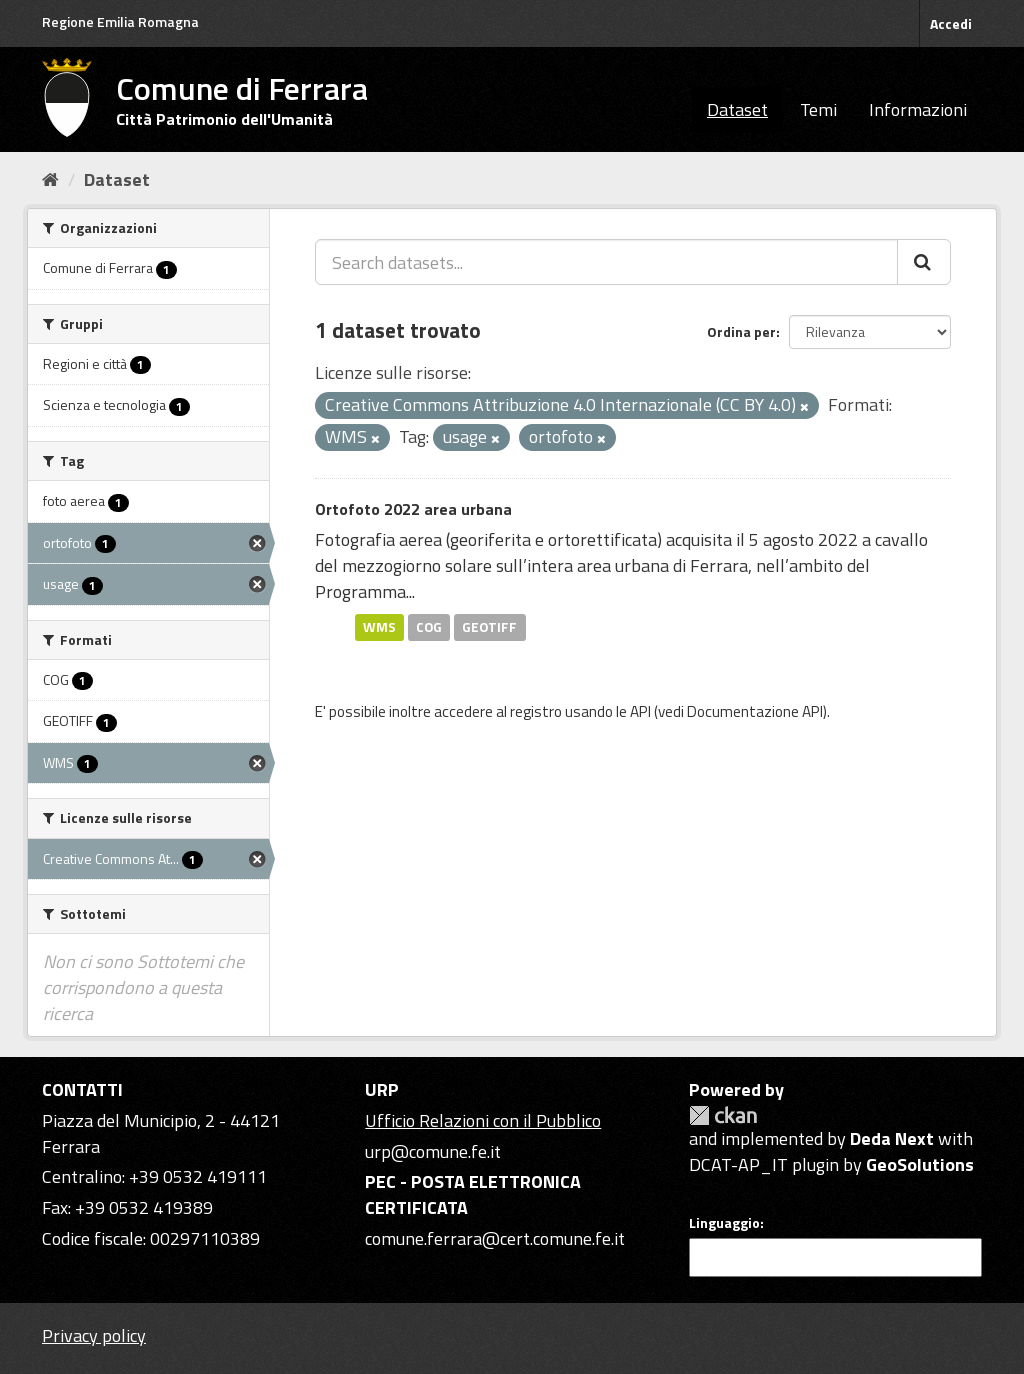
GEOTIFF (489, 627)
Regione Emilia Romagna (120, 21)
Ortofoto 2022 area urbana (413, 509)
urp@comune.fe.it (433, 1151)
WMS (379, 627)
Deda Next (892, 1138)
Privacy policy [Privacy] (94, 1335)
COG (429, 627)
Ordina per (741, 331)
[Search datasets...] (606, 262)
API (640, 711)
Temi (818, 109)
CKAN (723, 1115)
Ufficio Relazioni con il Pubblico (483, 1120)
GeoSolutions (920, 1164)
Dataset (737, 109)
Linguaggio (724, 1223)
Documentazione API (755, 711)
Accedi (951, 23)
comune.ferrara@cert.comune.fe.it (495, 1238)
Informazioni (918, 109)
